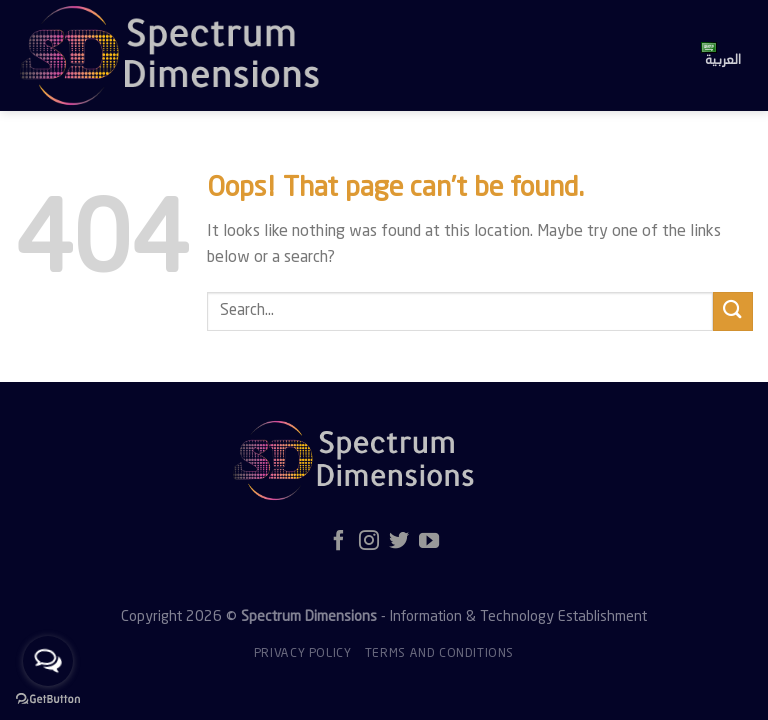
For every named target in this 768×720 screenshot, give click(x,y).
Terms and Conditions (439, 654)
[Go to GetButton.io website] (48, 699)
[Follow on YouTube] (429, 542)
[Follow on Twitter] (399, 542)
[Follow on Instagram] (369, 542)
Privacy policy (303, 654)
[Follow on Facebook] (339, 542)
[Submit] (733, 311)
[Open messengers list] (48, 661)
